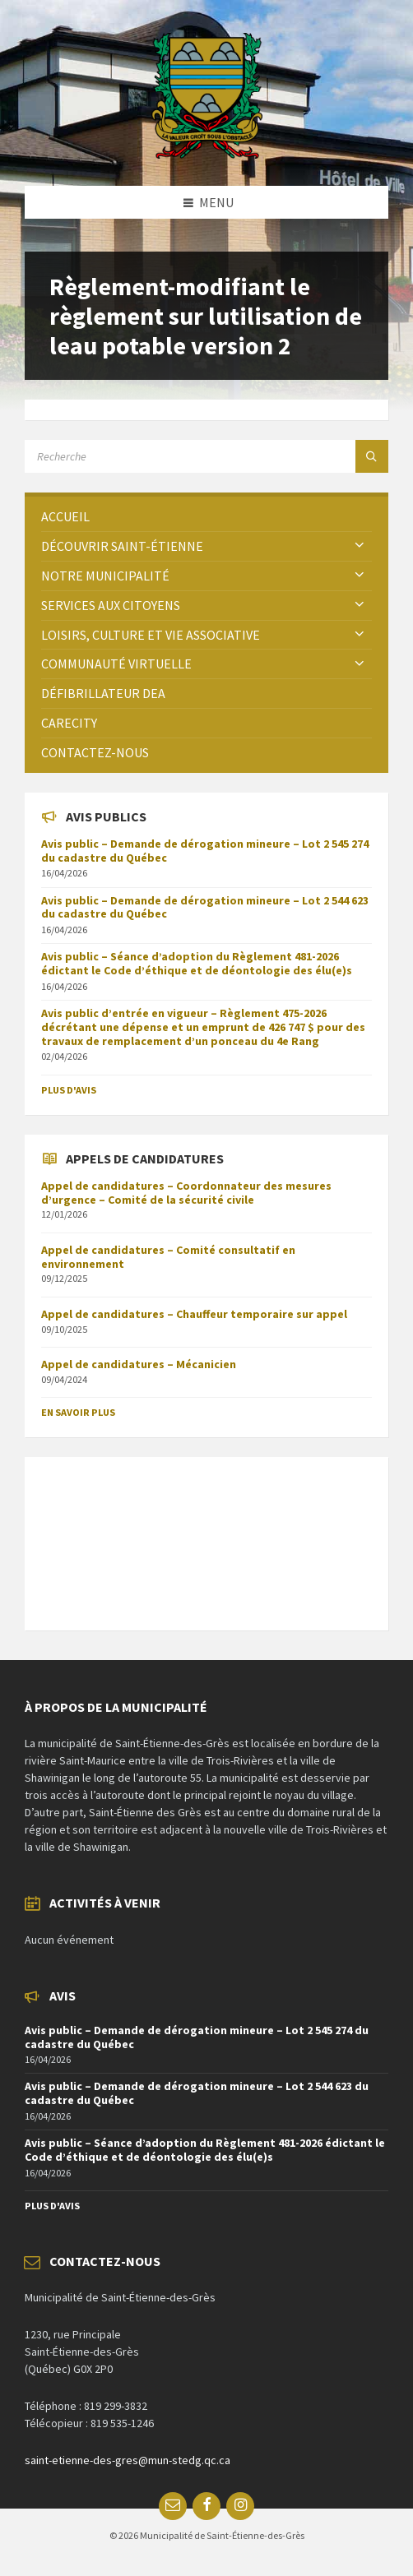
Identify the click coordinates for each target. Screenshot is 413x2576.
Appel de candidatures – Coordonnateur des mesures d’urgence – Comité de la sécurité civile (186, 1192)
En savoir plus (78, 1412)
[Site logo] (206, 154)
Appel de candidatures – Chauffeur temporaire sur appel (194, 1313)
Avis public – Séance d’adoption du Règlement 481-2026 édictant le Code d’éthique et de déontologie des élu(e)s (196, 963)
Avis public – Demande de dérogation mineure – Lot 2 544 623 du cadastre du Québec (205, 907)
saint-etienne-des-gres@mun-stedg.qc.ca (127, 2460)
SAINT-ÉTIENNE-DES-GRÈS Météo (206, 1535)
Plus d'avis (68, 1090)
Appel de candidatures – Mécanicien (138, 1364)
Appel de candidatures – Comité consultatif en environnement (168, 1256)
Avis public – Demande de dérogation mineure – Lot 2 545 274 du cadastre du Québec (205, 850)
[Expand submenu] (359, 546)
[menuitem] (206, 516)
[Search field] (206, 456)
